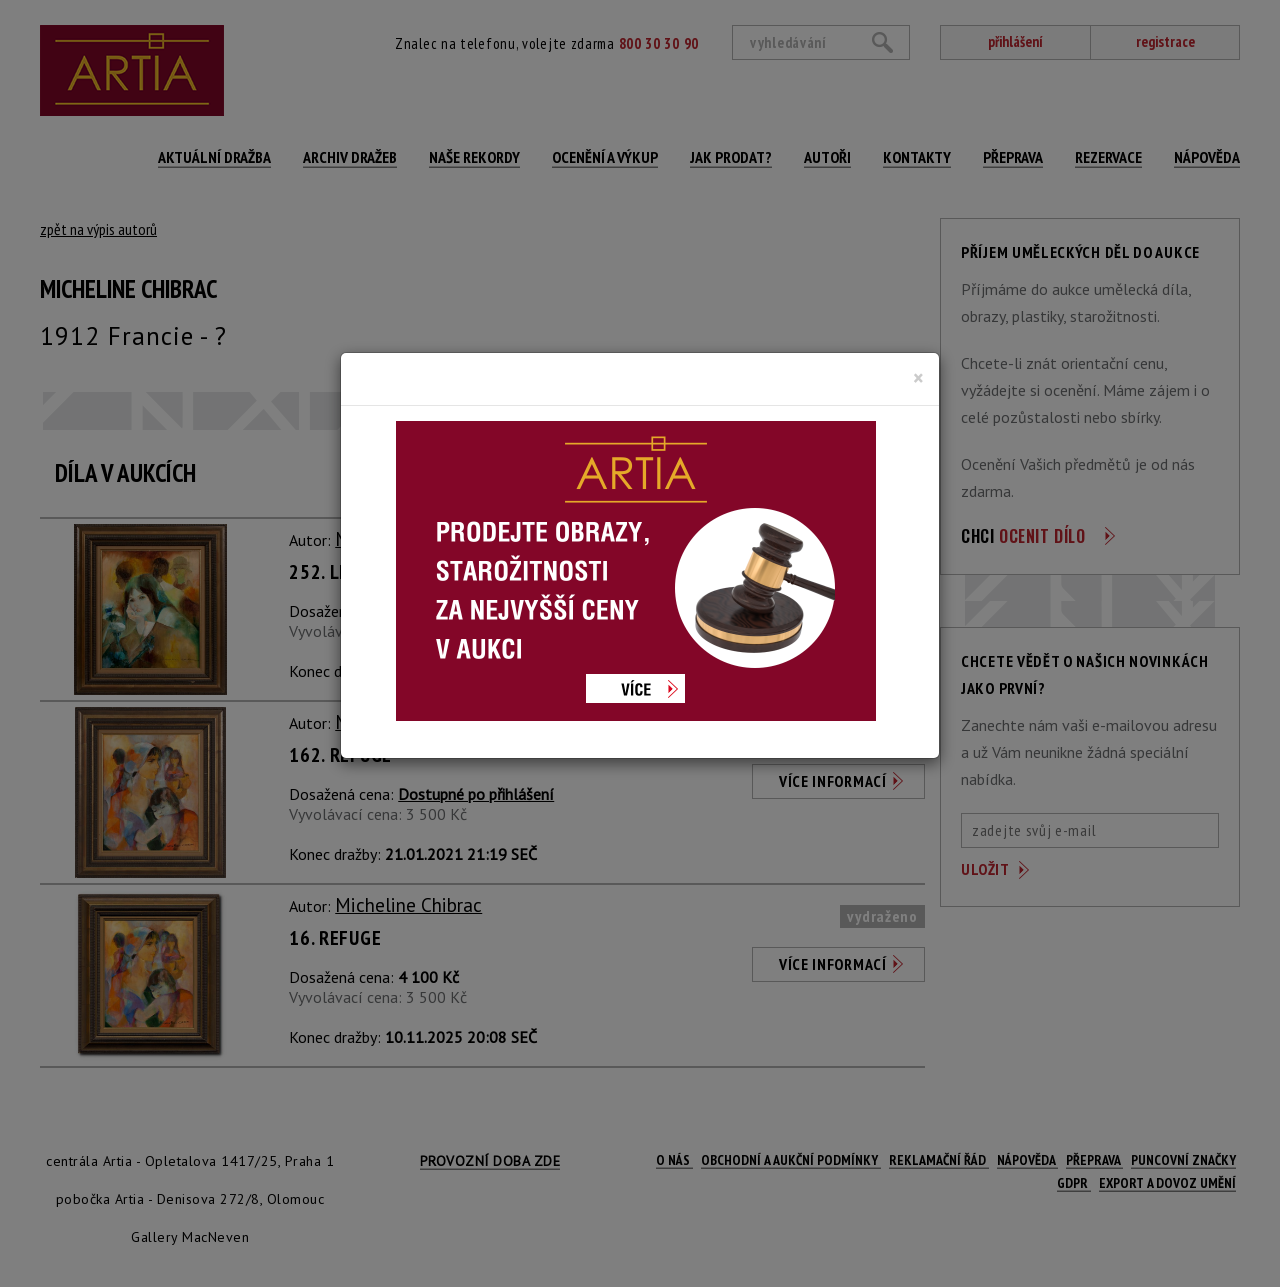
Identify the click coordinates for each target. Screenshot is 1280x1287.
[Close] (918, 378)
